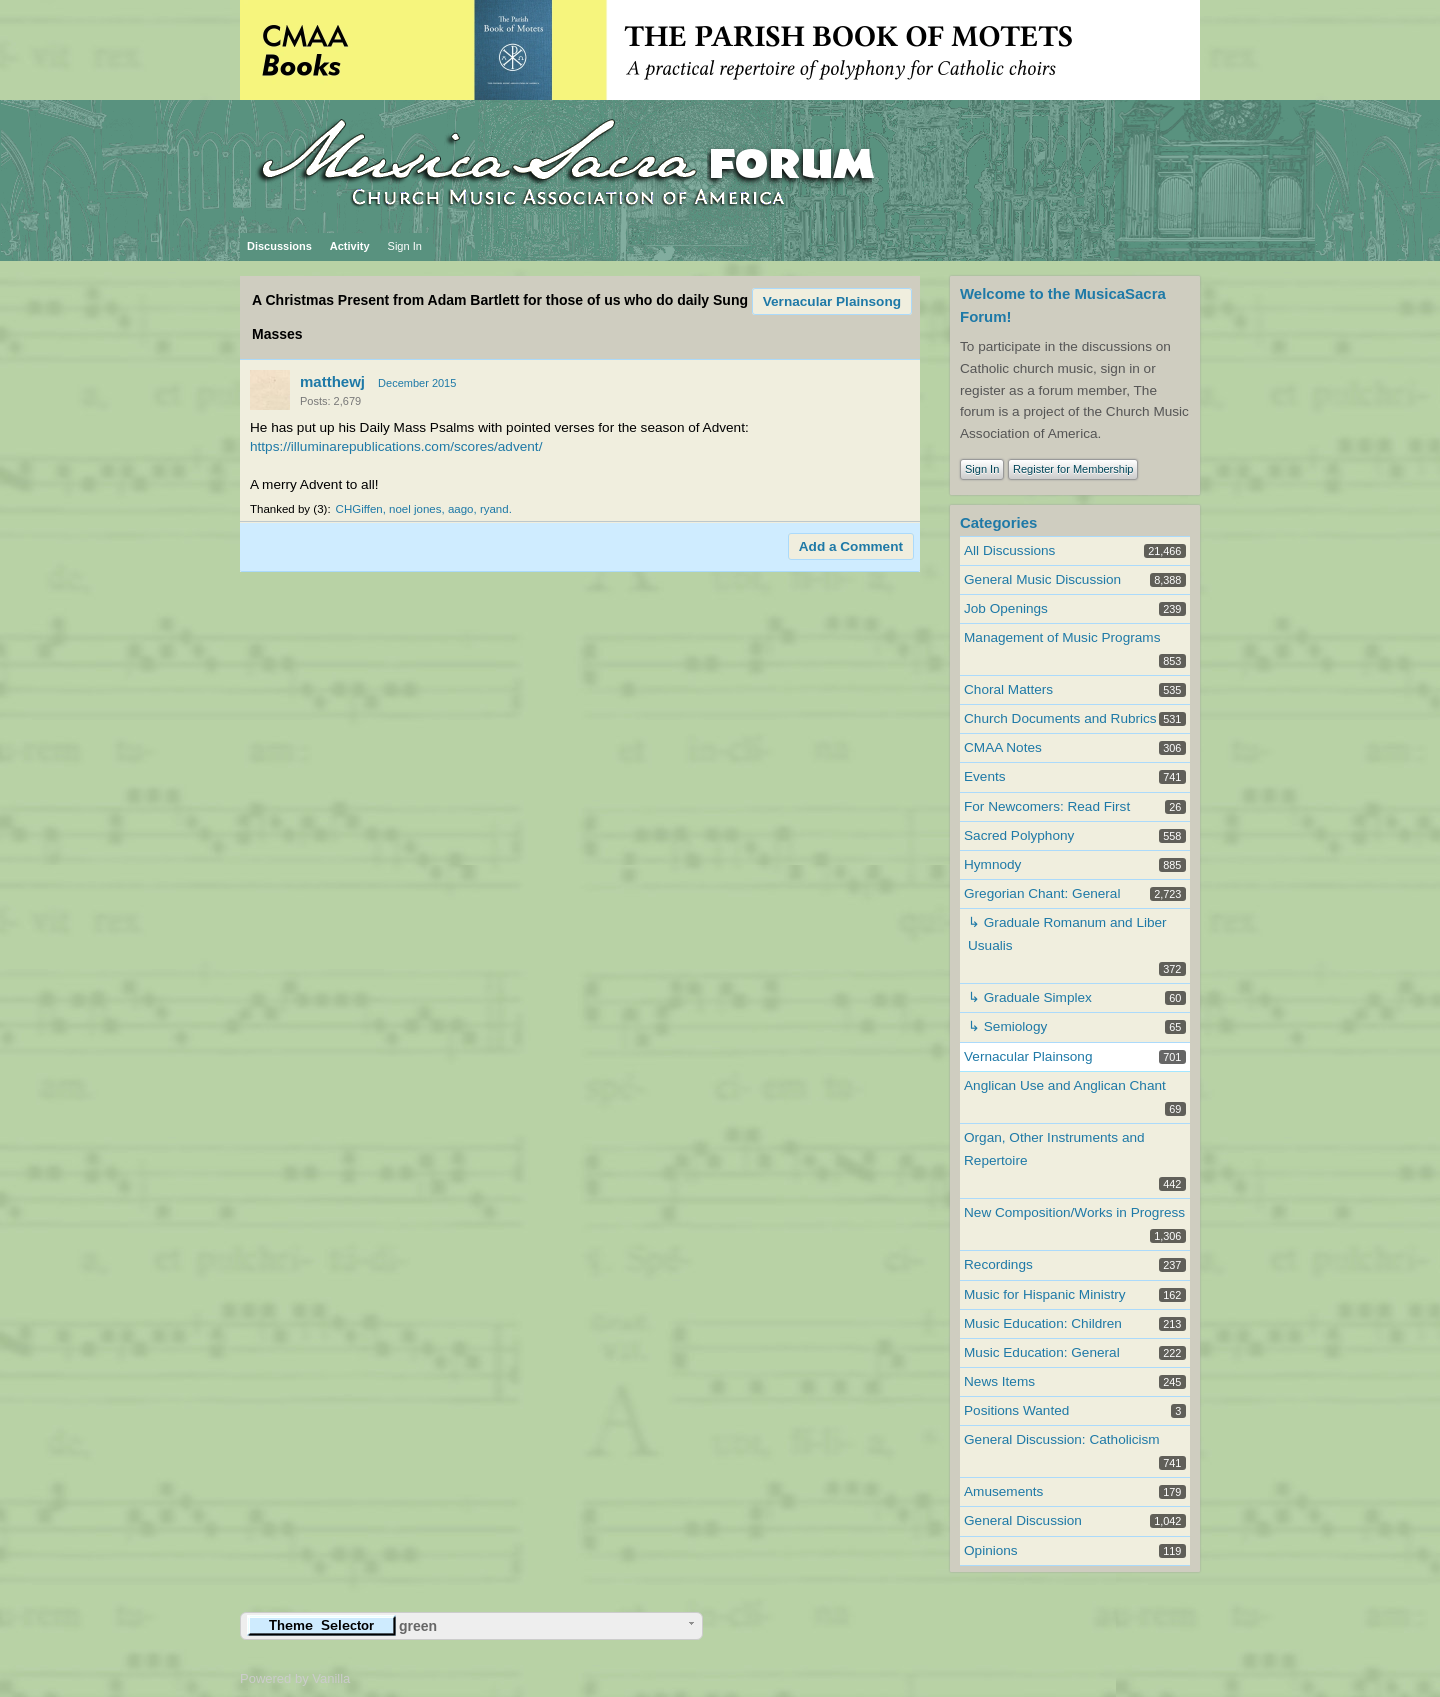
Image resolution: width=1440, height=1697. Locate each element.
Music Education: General (1042, 1352)
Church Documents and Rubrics (1060, 718)
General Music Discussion (1042, 579)
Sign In (405, 246)
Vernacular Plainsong (832, 301)
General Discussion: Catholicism (1062, 1439)
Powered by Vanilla (295, 1678)
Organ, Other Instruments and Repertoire (1054, 1149)
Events (985, 776)
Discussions (279, 246)
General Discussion (1023, 1520)
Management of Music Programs (1062, 637)
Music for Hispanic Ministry (1045, 1294)
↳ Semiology (1007, 1026)
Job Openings (1006, 608)
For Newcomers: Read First (1047, 806)
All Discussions (1009, 550)
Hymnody (992, 864)
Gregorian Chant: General (1042, 893)
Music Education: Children (1043, 1323)
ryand (494, 509)
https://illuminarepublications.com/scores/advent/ (396, 446)
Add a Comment (851, 546)
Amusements (1003, 1491)
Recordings (998, 1264)
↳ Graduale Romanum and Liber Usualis (1067, 934)
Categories (998, 522)
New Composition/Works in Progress (1074, 1212)
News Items (999, 1381)
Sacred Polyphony (1019, 835)
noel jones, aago (431, 509)
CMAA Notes (1003, 747)
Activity (350, 246)
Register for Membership (1073, 469)
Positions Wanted (1016, 1410)
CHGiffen (359, 509)
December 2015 (417, 383)
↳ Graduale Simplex (1030, 997)
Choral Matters (1008, 689)
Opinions (991, 1550)
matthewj (332, 381)
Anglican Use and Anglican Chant (1065, 1085)
